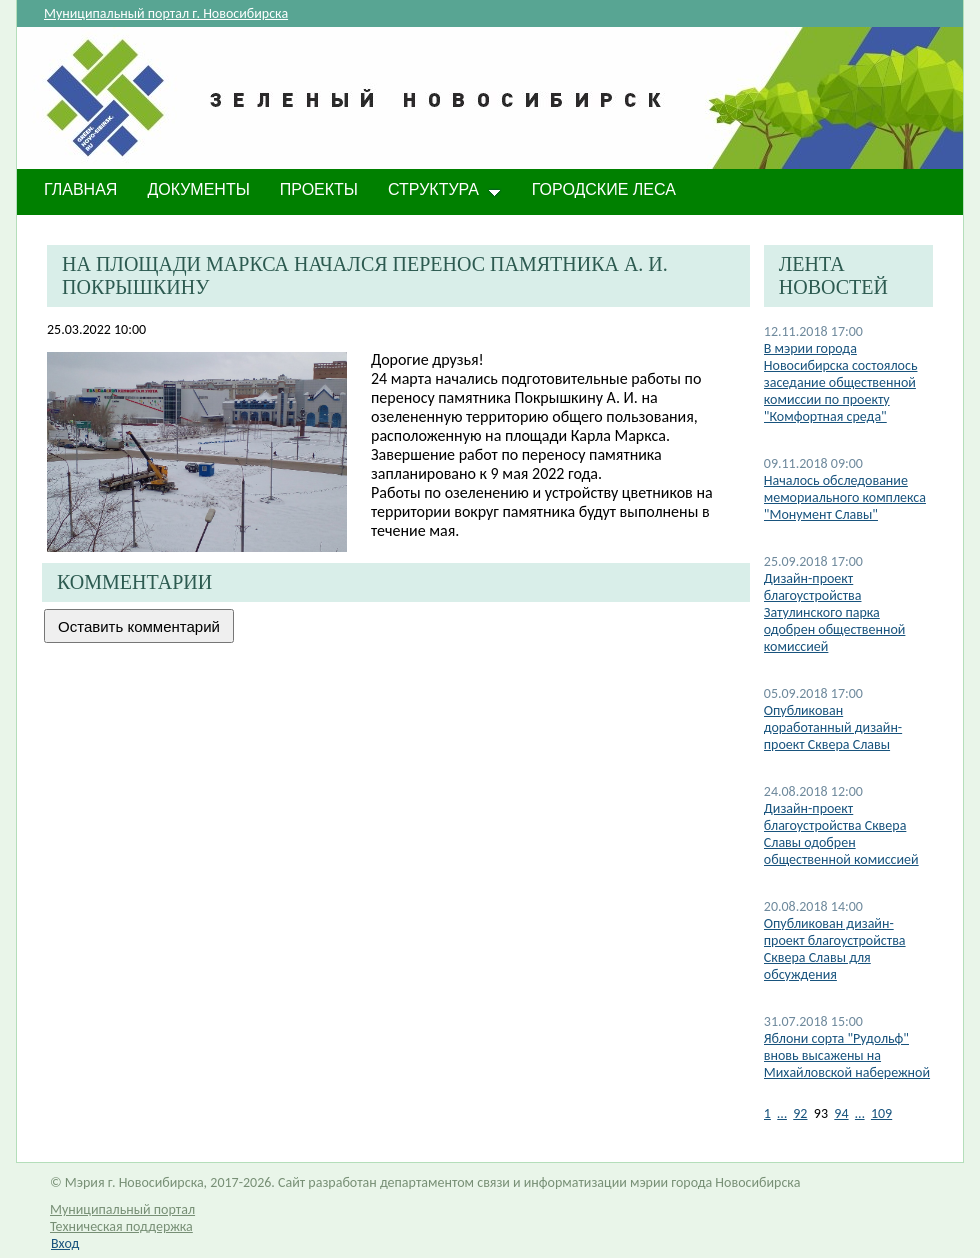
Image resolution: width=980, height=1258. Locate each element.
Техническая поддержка (121, 1226)
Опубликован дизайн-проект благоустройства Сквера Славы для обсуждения (835, 949)
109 (881, 1113)
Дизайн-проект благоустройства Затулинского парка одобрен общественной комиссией (835, 612)
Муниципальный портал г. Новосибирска (166, 13)
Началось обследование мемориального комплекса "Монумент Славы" (845, 497)
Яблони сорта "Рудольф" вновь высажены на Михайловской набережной (847, 1055)
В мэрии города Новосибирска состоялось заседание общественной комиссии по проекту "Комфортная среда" (841, 382)
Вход (65, 1243)
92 (800, 1113)
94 (841, 1113)
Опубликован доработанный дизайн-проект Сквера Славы (833, 727)
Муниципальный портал (122, 1209)
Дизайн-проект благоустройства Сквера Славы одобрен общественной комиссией (841, 834)
